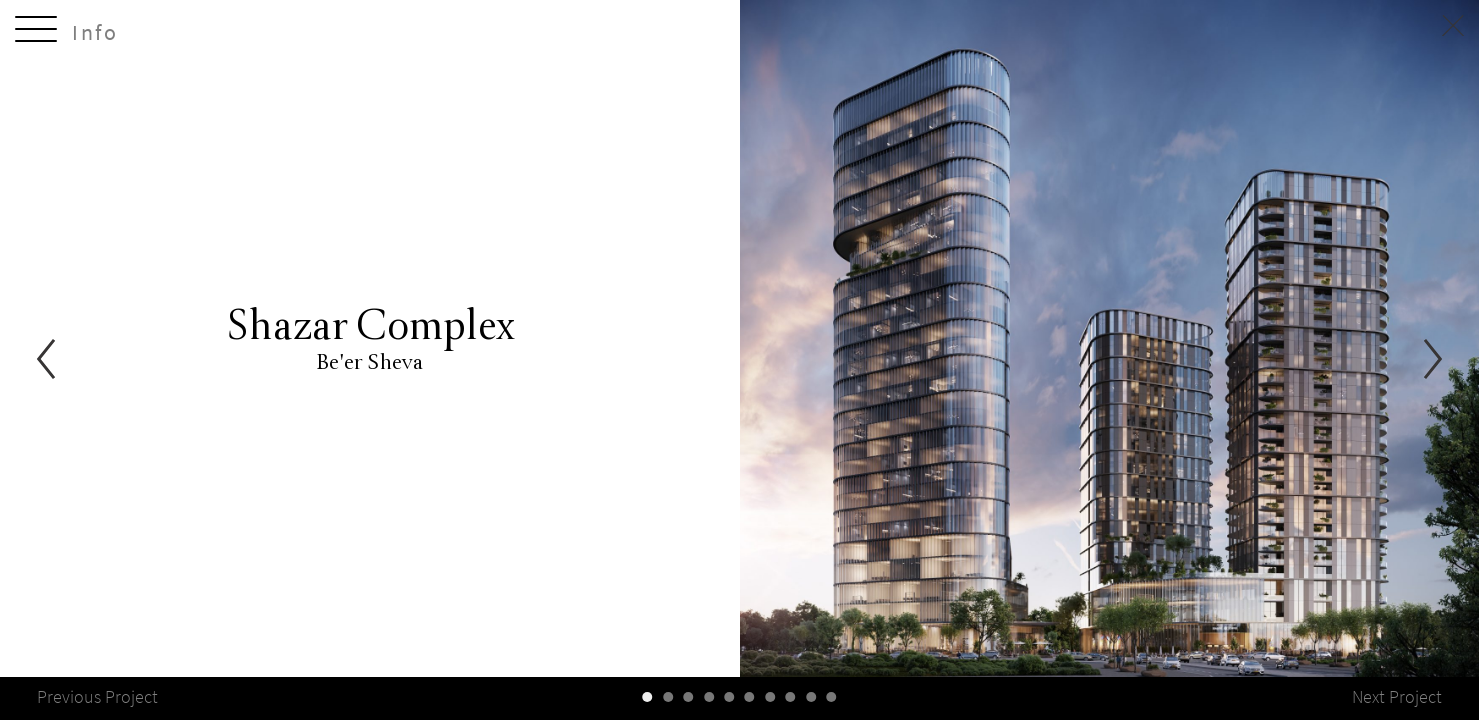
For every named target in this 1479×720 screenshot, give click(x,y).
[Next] (1433, 360)
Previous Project (97, 697)
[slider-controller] (648, 697)
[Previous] (46, 360)
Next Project (1397, 697)
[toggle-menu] (36, 32)
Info (96, 32)
